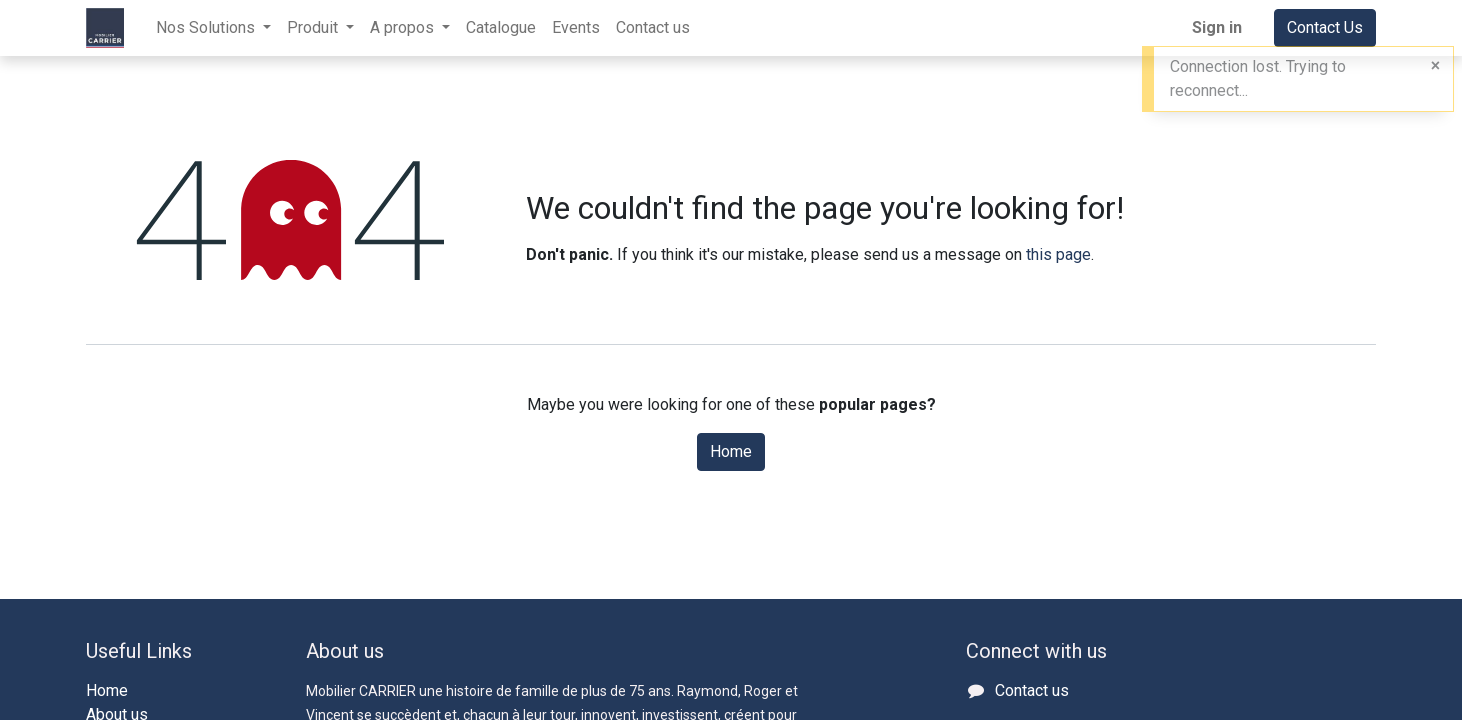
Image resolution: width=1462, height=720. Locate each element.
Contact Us (1325, 27)
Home (731, 451)
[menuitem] (501, 28)
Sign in (1217, 27)
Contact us (1032, 690)
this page (1058, 254)
